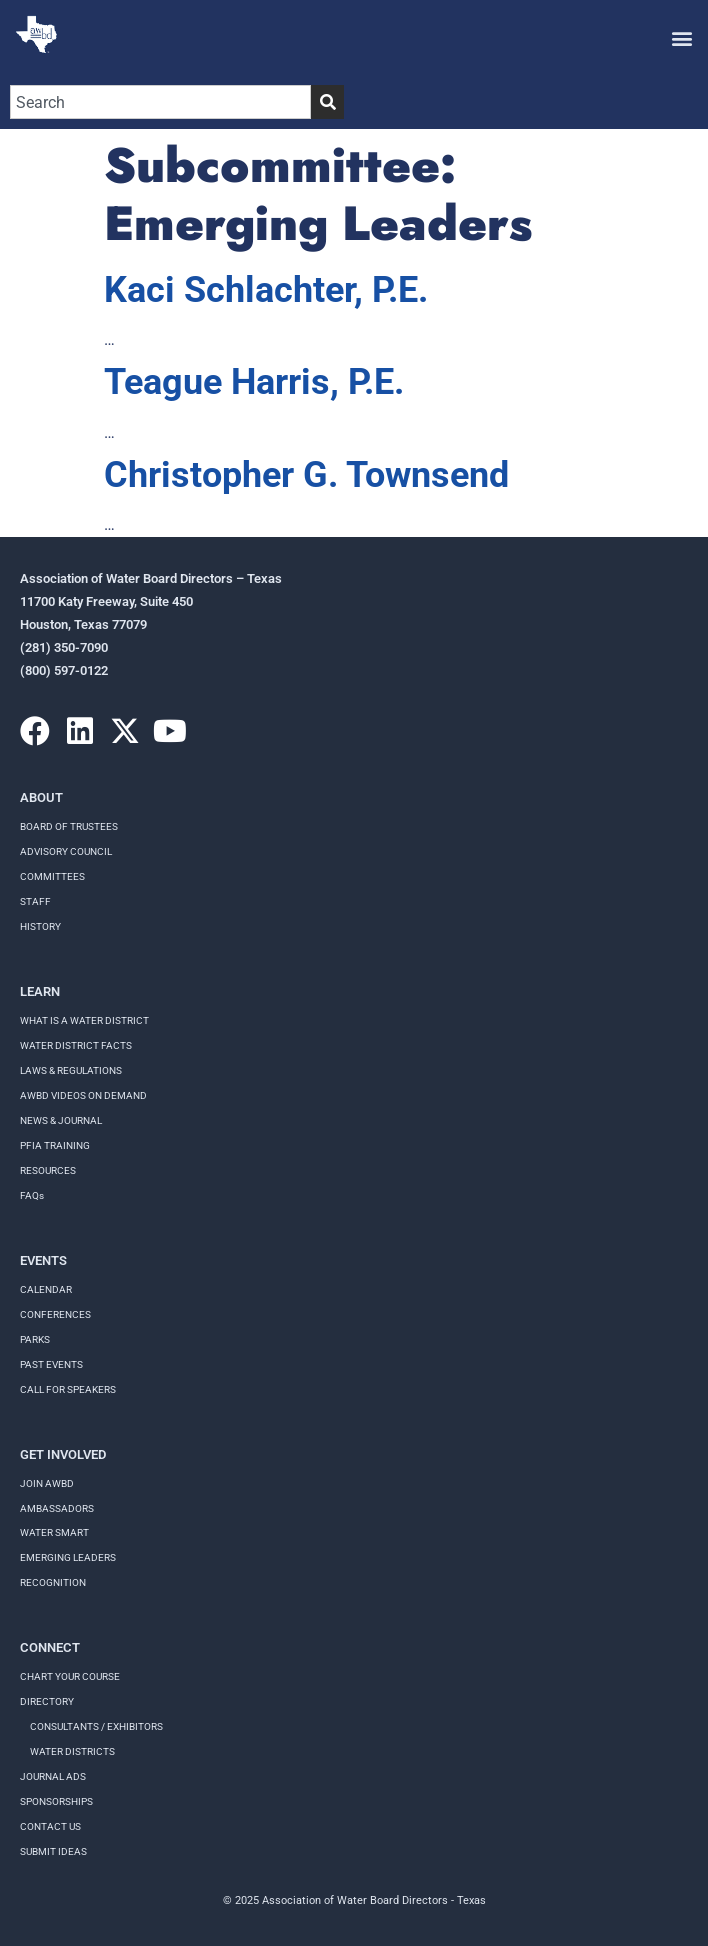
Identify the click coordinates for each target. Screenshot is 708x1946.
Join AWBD (47, 1483)
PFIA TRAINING (55, 1145)
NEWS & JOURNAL (61, 1120)
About (41, 797)
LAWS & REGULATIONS (71, 1070)
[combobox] (160, 102)
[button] (681, 37)
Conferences (55, 1314)
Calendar (46, 1289)
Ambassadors (57, 1508)
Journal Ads (53, 1776)
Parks (35, 1339)
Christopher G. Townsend (306, 475)
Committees (52, 876)
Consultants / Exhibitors (96, 1726)
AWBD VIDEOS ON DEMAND (83, 1095)
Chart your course (70, 1676)
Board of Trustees (69, 826)
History (40, 926)
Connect (50, 1647)
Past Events (51, 1364)
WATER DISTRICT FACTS (76, 1045)
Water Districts (72, 1751)
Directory (47, 1701)
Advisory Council (66, 851)
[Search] (327, 102)
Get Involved (63, 1454)
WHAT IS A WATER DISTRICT (84, 1020)
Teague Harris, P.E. (254, 382)
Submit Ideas (53, 1851)
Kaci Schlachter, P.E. (266, 290)
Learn (40, 991)
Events (43, 1260)
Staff (35, 901)
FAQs (32, 1195)
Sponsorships (56, 1801)
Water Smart (54, 1532)
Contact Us (50, 1826)
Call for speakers (68, 1389)
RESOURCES (48, 1170)
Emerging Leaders (68, 1557)
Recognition (53, 1582)
